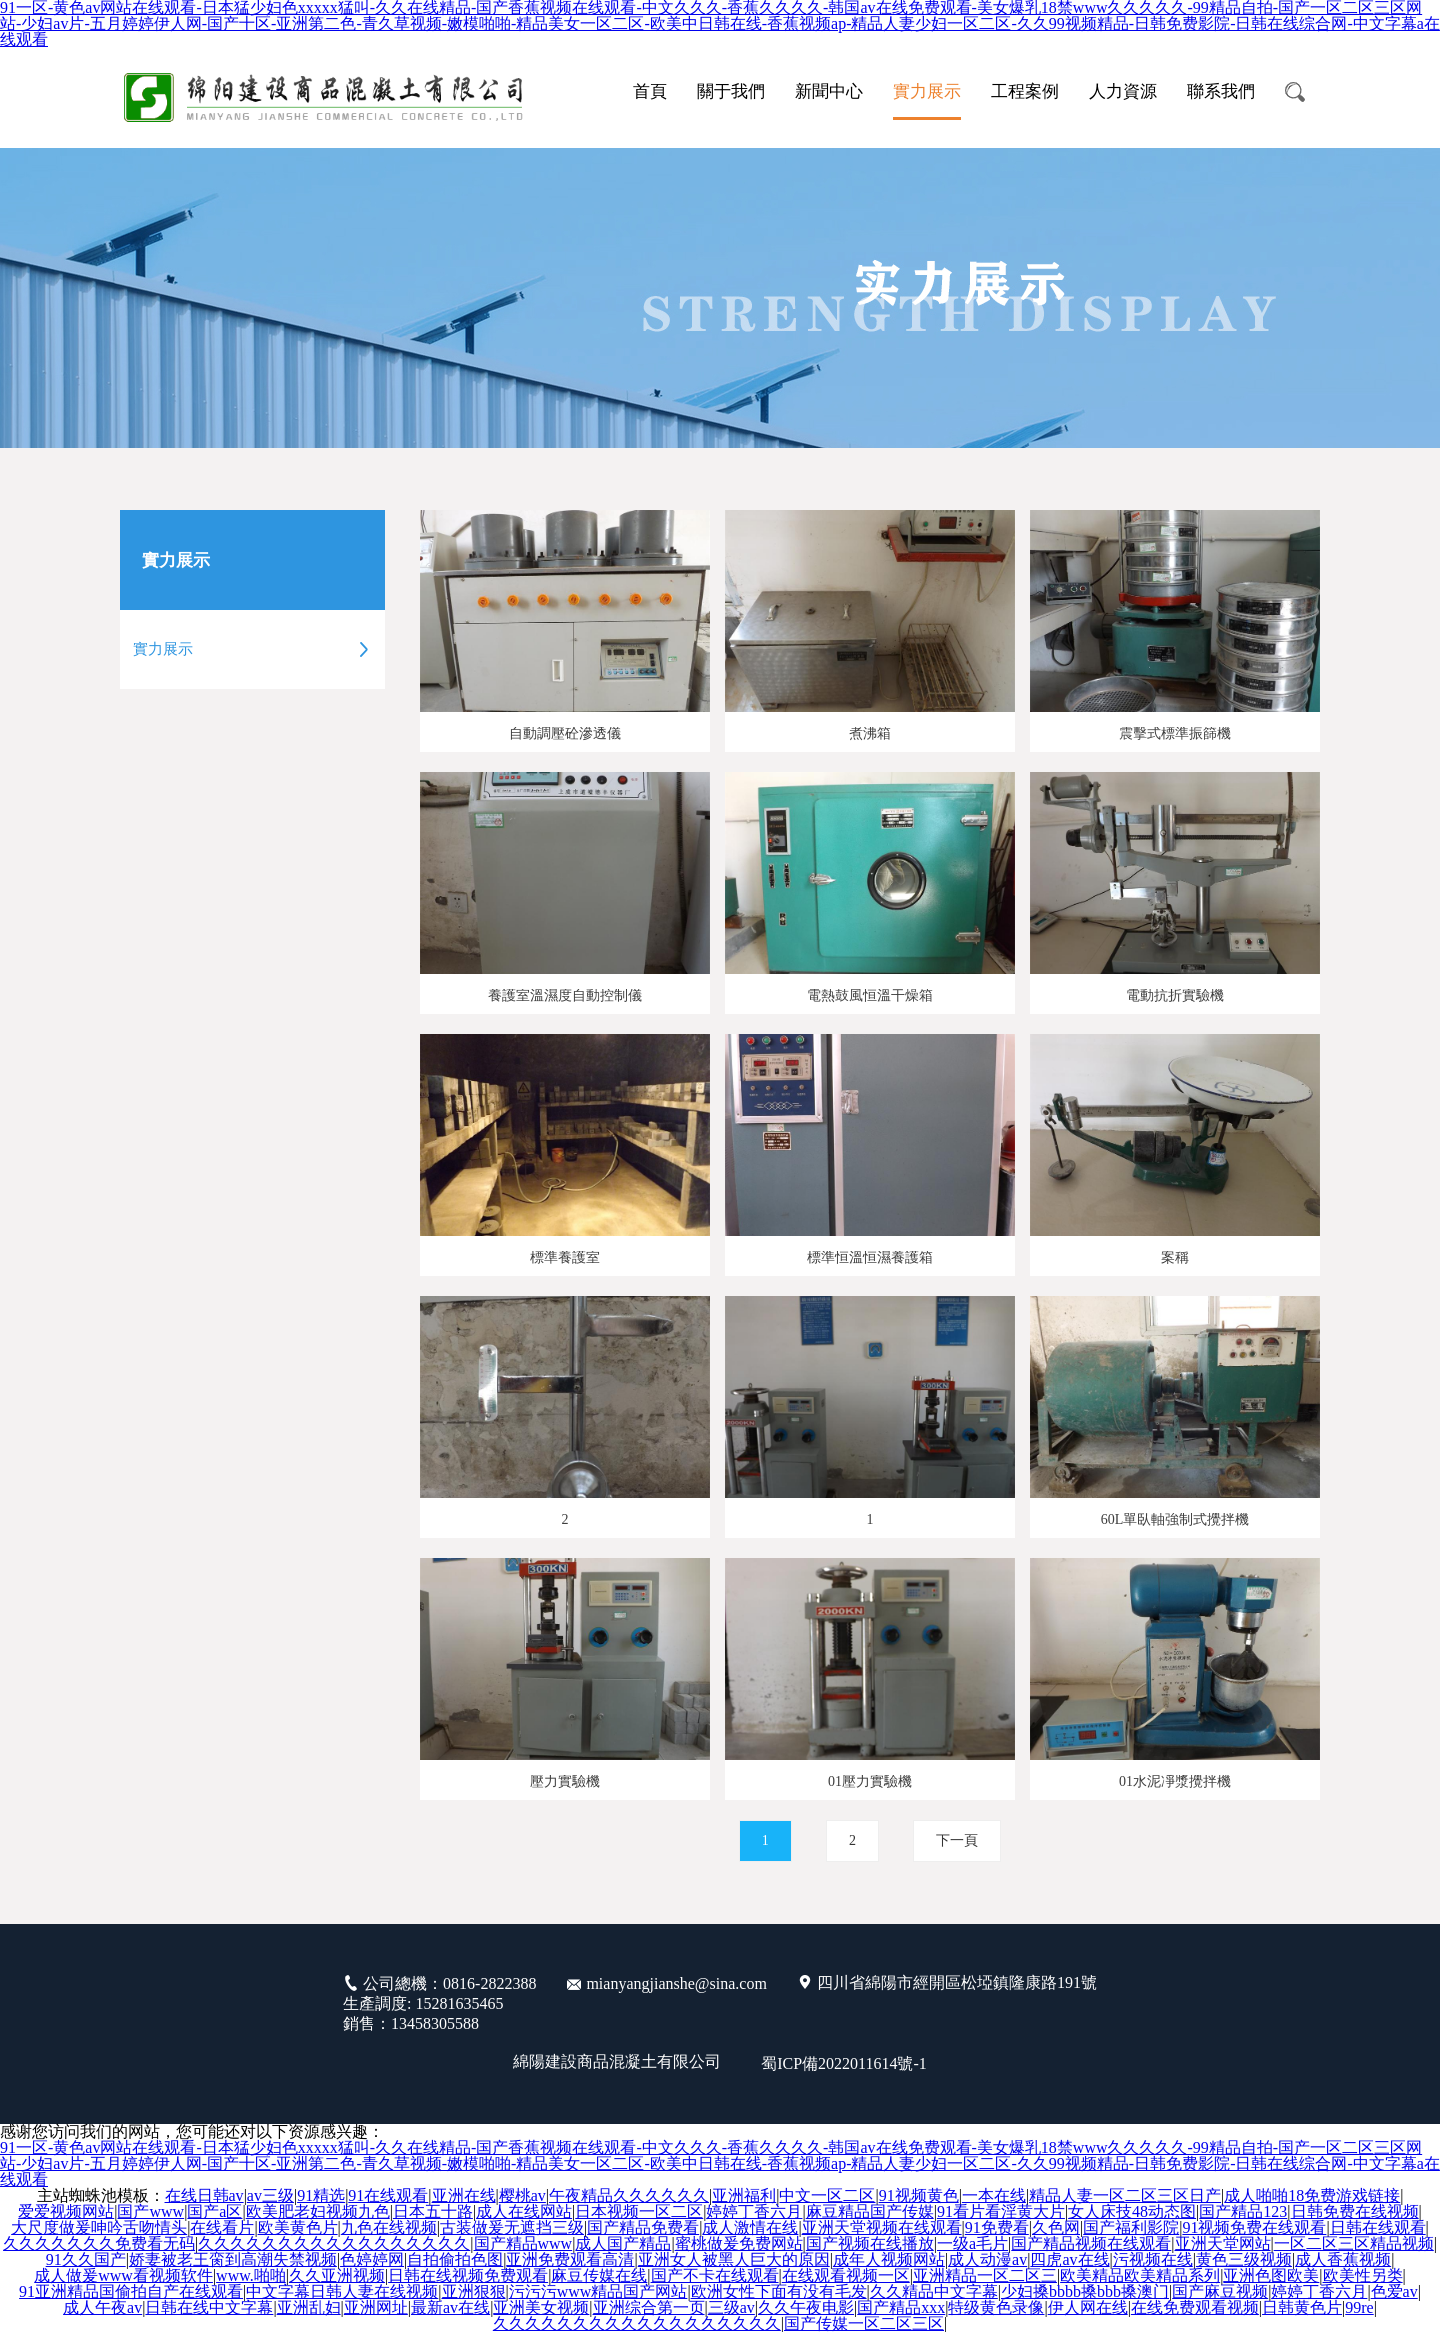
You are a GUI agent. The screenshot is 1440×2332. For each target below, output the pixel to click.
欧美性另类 (1363, 2276)
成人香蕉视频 (1343, 2260)
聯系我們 (1221, 91)
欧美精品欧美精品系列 (1140, 2276)
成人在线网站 (524, 2212)
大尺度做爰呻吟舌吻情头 (99, 2228)
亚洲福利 (744, 2196)
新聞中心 (829, 91)
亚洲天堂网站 (1223, 2244)
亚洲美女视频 (541, 2308)
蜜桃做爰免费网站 (739, 2244)
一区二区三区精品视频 (1354, 2244)
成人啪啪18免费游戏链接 (1312, 2196)
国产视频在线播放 (870, 2244)
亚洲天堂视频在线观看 (882, 2228)
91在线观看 (388, 2196)
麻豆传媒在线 (599, 2276)
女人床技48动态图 (1132, 2212)
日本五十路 (433, 2212)
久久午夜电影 (806, 2308)
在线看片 (222, 2228)
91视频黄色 (919, 2196)
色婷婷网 (372, 2260)
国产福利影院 (1131, 2228)
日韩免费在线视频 (1355, 2212)
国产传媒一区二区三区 (864, 2324)
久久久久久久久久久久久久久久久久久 (334, 2244)
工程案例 (1025, 91)
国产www (150, 2212)
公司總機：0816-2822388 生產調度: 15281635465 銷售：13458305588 (439, 2003)
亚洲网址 (376, 2308)
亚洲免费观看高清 (570, 2260)
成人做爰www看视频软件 (123, 2276)
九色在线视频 (389, 2228)
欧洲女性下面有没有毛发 (779, 2292)
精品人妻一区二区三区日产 (1125, 2196)
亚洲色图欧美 (1271, 2276)
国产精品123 (1243, 2212)
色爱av (1394, 2292)
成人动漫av (987, 2260)
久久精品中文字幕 (934, 2292)
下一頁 (965, 1841)
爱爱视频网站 (66, 2212)
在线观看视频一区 (846, 2276)
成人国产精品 (623, 2244)
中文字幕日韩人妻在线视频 (342, 2292)
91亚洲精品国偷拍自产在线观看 (131, 2292)
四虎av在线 (1069, 2260)
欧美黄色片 (298, 2228)
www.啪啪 (251, 2276)
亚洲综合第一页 (649, 2308)
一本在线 (994, 2196)
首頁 (650, 91)
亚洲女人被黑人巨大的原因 (734, 2260)
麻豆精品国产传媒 (870, 2212)
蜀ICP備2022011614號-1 (844, 2063)
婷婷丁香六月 (754, 2212)
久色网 (1056, 2228)
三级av (731, 2308)
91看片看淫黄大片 (1001, 2212)
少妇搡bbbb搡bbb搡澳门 (1085, 2292)
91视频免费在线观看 (1254, 2228)
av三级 (270, 2196)
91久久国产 (86, 2260)
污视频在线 (1153, 2260)
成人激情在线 (750, 2228)
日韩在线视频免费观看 (468, 2276)
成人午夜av (102, 2308)
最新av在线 (450, 2308)
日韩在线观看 (1378, 2228)
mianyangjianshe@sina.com (676, 1983)
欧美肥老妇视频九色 (318, 2212)
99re (1359, 2308)
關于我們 (731, 91)
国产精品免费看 (643, 2228)
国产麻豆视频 (1220, 2292)
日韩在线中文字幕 (209, 2308)
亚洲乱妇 (309, 2308)
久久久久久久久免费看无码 (99, 2244)
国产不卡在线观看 (715, 2276)
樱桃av (522, 2196)
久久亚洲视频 (337, 2276)
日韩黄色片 (1302, 2308)
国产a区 (214, 2212)
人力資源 (1123, 91)
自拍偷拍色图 (455, 2260)
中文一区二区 (827, 2196)
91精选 (321, 2196)
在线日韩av (204, 2196)
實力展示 (927, 91)
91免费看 (997, 2228)
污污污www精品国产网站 (598, 2292)
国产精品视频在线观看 (1091, 2244)
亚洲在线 (464, 2196)
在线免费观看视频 (1195, 2308)
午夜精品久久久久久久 (629, 2196)
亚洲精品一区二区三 (985, 2276)
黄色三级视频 (1244, 2260)
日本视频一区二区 (639, 2212)
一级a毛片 (972, 2244)
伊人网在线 (1088, 2308)
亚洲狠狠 (474, 2292)
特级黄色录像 (996, 2308)
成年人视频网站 (889, 2260)
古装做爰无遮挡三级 (512, 2228)
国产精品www (523, 2244)
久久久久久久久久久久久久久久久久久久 (637, 2324)
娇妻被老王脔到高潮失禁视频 (233, 2260)
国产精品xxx (901, 2308)
